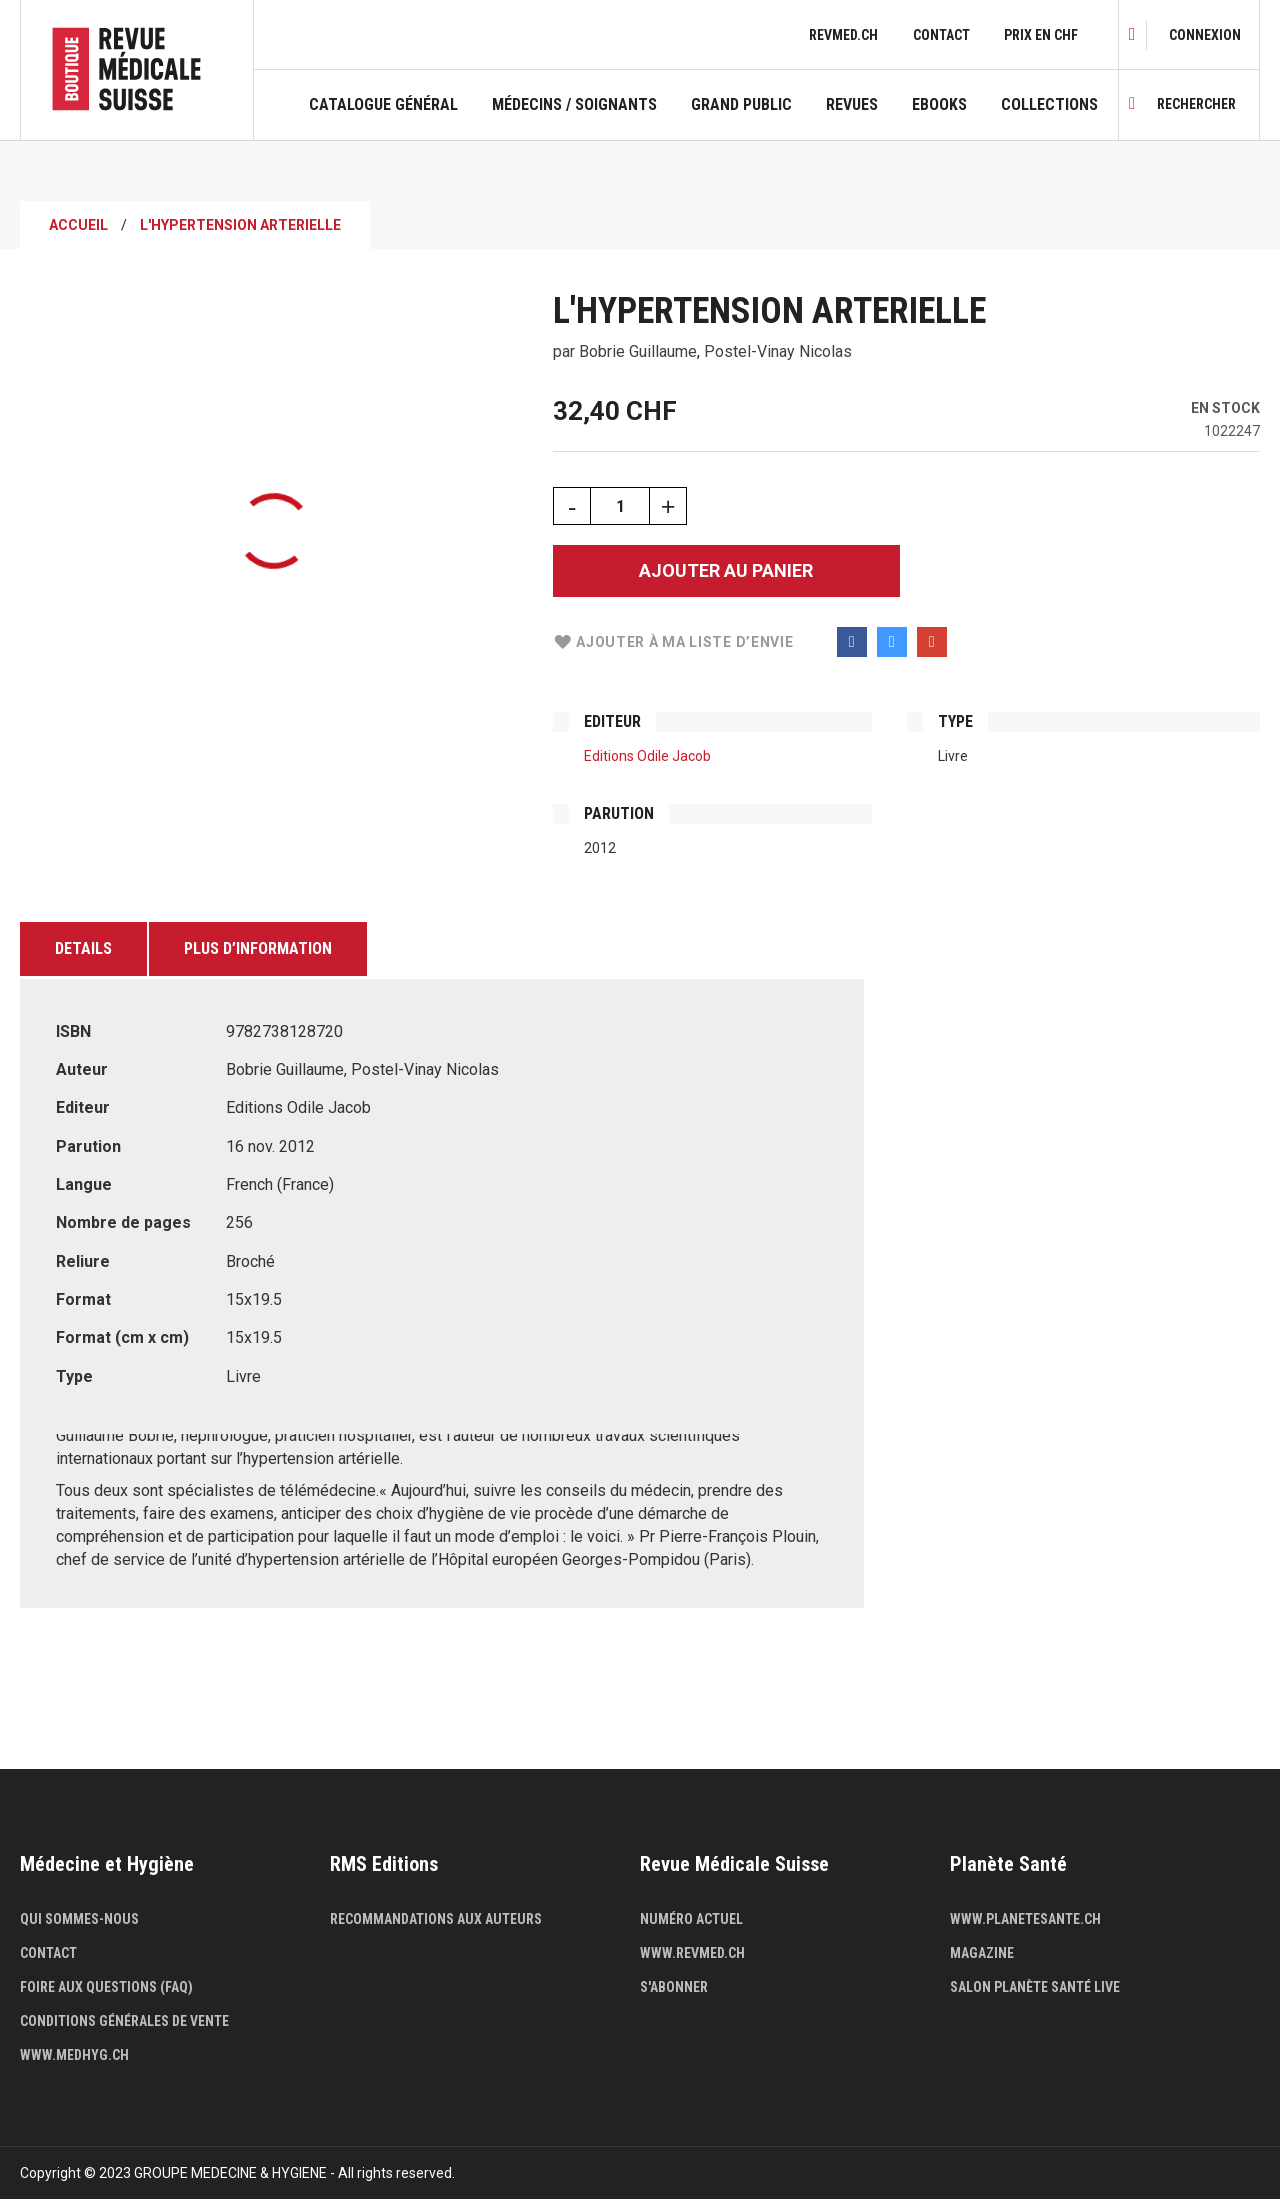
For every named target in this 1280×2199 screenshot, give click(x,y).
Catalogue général (383, 105)
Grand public (741, 105)
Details (83, 948)
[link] (1205, 35)
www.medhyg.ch (74, 2055)
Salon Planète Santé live (1035, 1987)
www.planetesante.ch (1025, 1919)
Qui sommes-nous (79, 1919)
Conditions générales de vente (124, 2021)
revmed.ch (843, 35)
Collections (1049, 105)
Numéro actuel (691, 1919)
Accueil (78, 225)
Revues (852, 105)
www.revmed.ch (692, 1953)
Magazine (982, 1953)
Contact (941, 35)
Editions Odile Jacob (647, 756)
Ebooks (939, 105)
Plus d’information (258, 948)
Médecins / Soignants (574, 105)
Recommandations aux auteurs (436, 1919)
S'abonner (674, 1987)
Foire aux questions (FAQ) (106, 1987)
